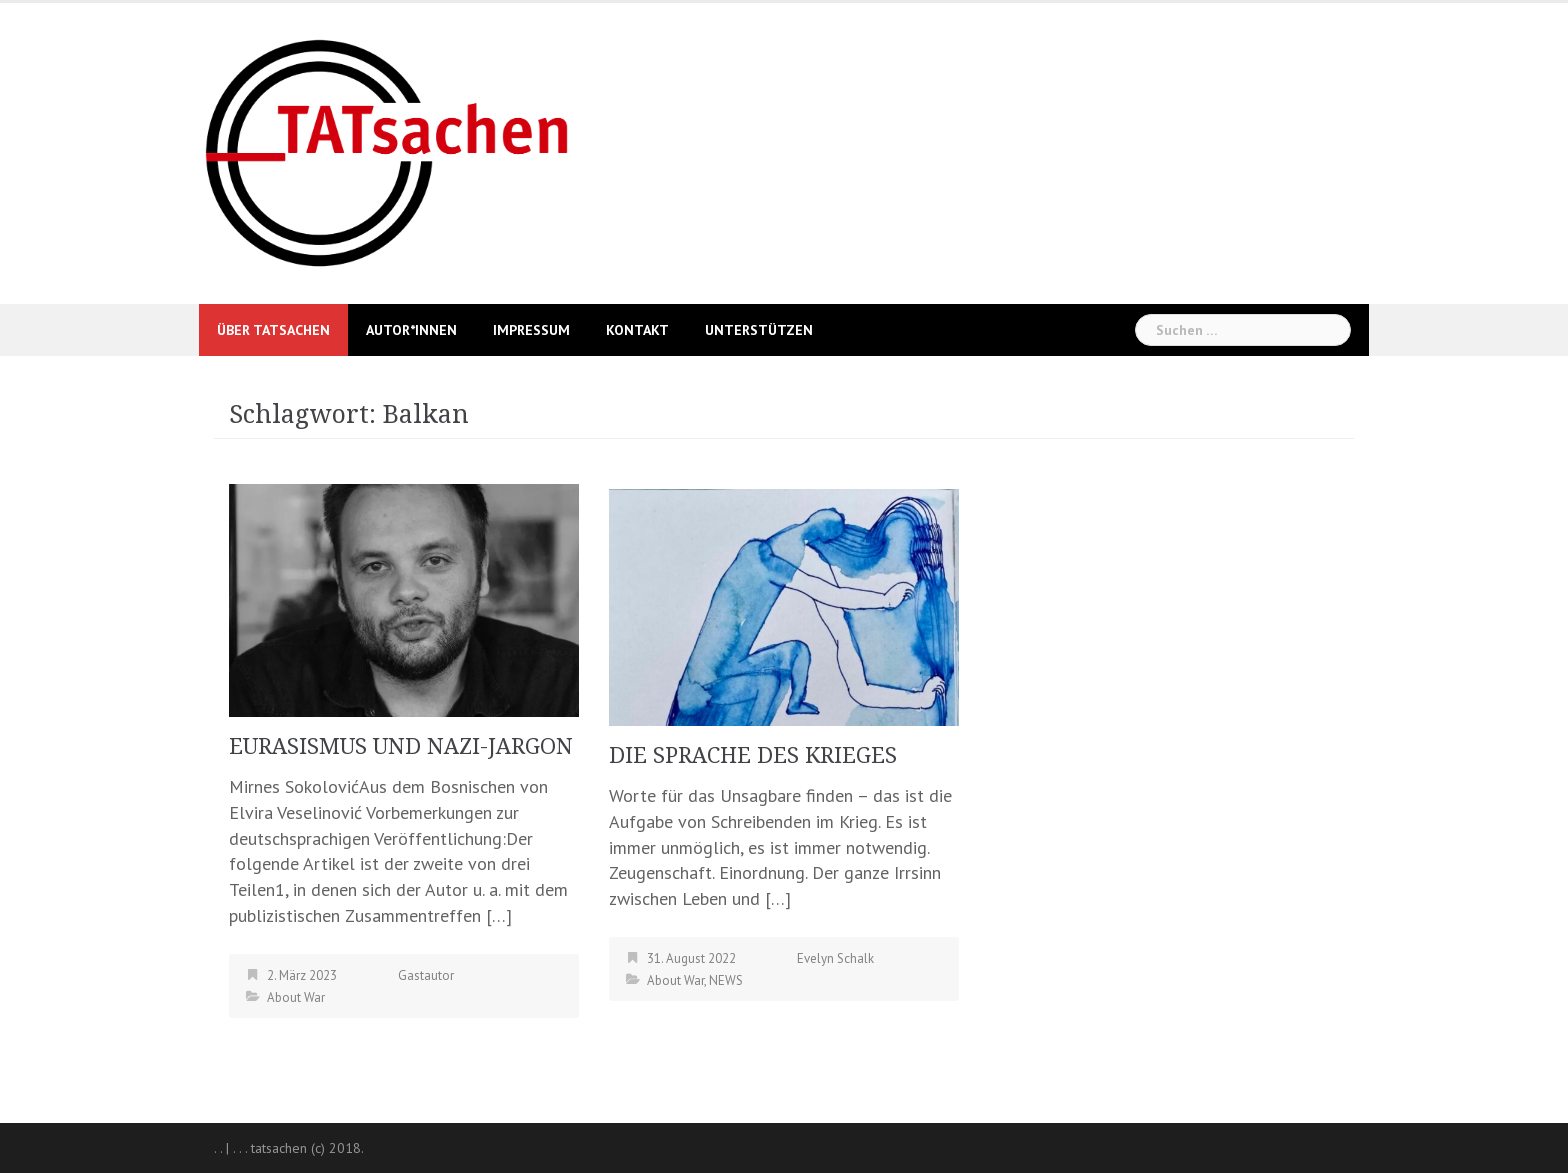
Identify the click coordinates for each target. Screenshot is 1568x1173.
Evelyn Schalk (835, 958)
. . (218, 1148)
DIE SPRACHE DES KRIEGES (753, 755)
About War (296, 997)
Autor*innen (411, 330)
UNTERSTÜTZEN (759, 330)
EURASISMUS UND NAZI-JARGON (401, 746)
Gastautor (426, 975)
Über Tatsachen (273, 330)
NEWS (726, 980)
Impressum (531, 330)
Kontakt (637, 330)
